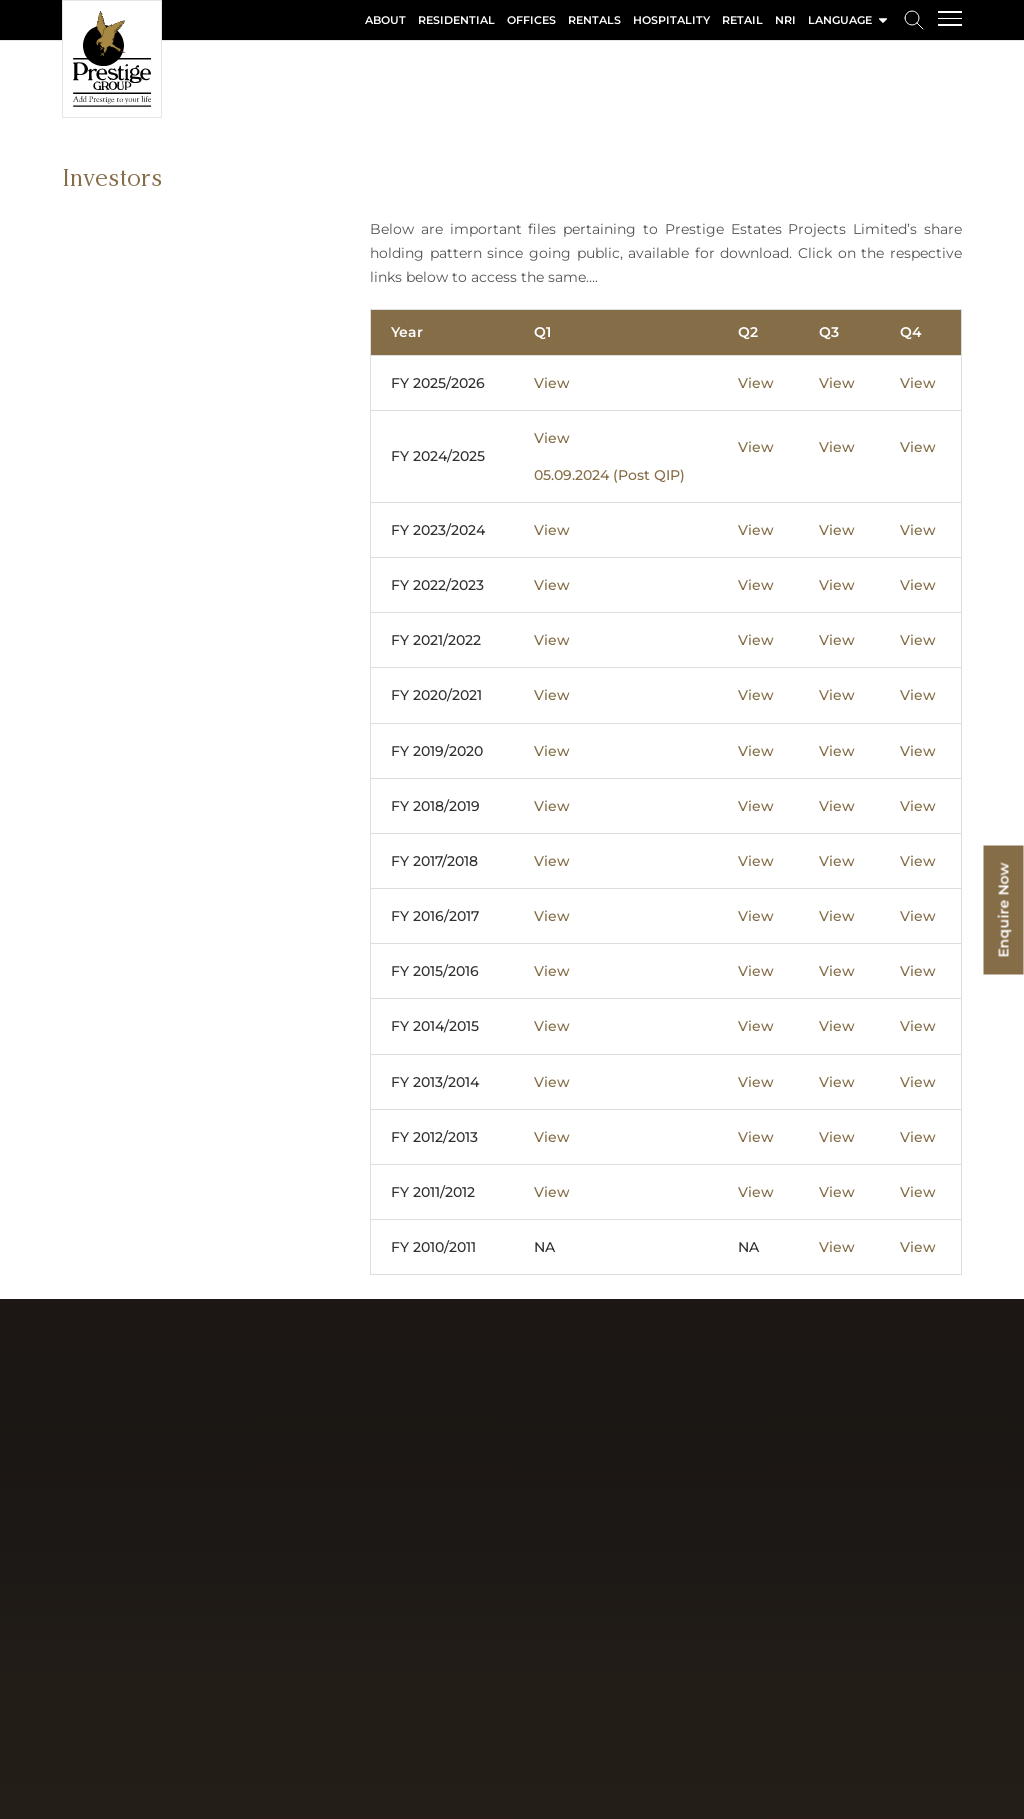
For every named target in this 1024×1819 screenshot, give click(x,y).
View (552, 383)
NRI (785, 20)
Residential (456, 20)
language (849, 20)
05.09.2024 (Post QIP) (609, 475)
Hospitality (671, 20)
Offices (531, 20)
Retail (742, 20)
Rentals (594, 20)
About (385, 20)
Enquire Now (1004, 909)
